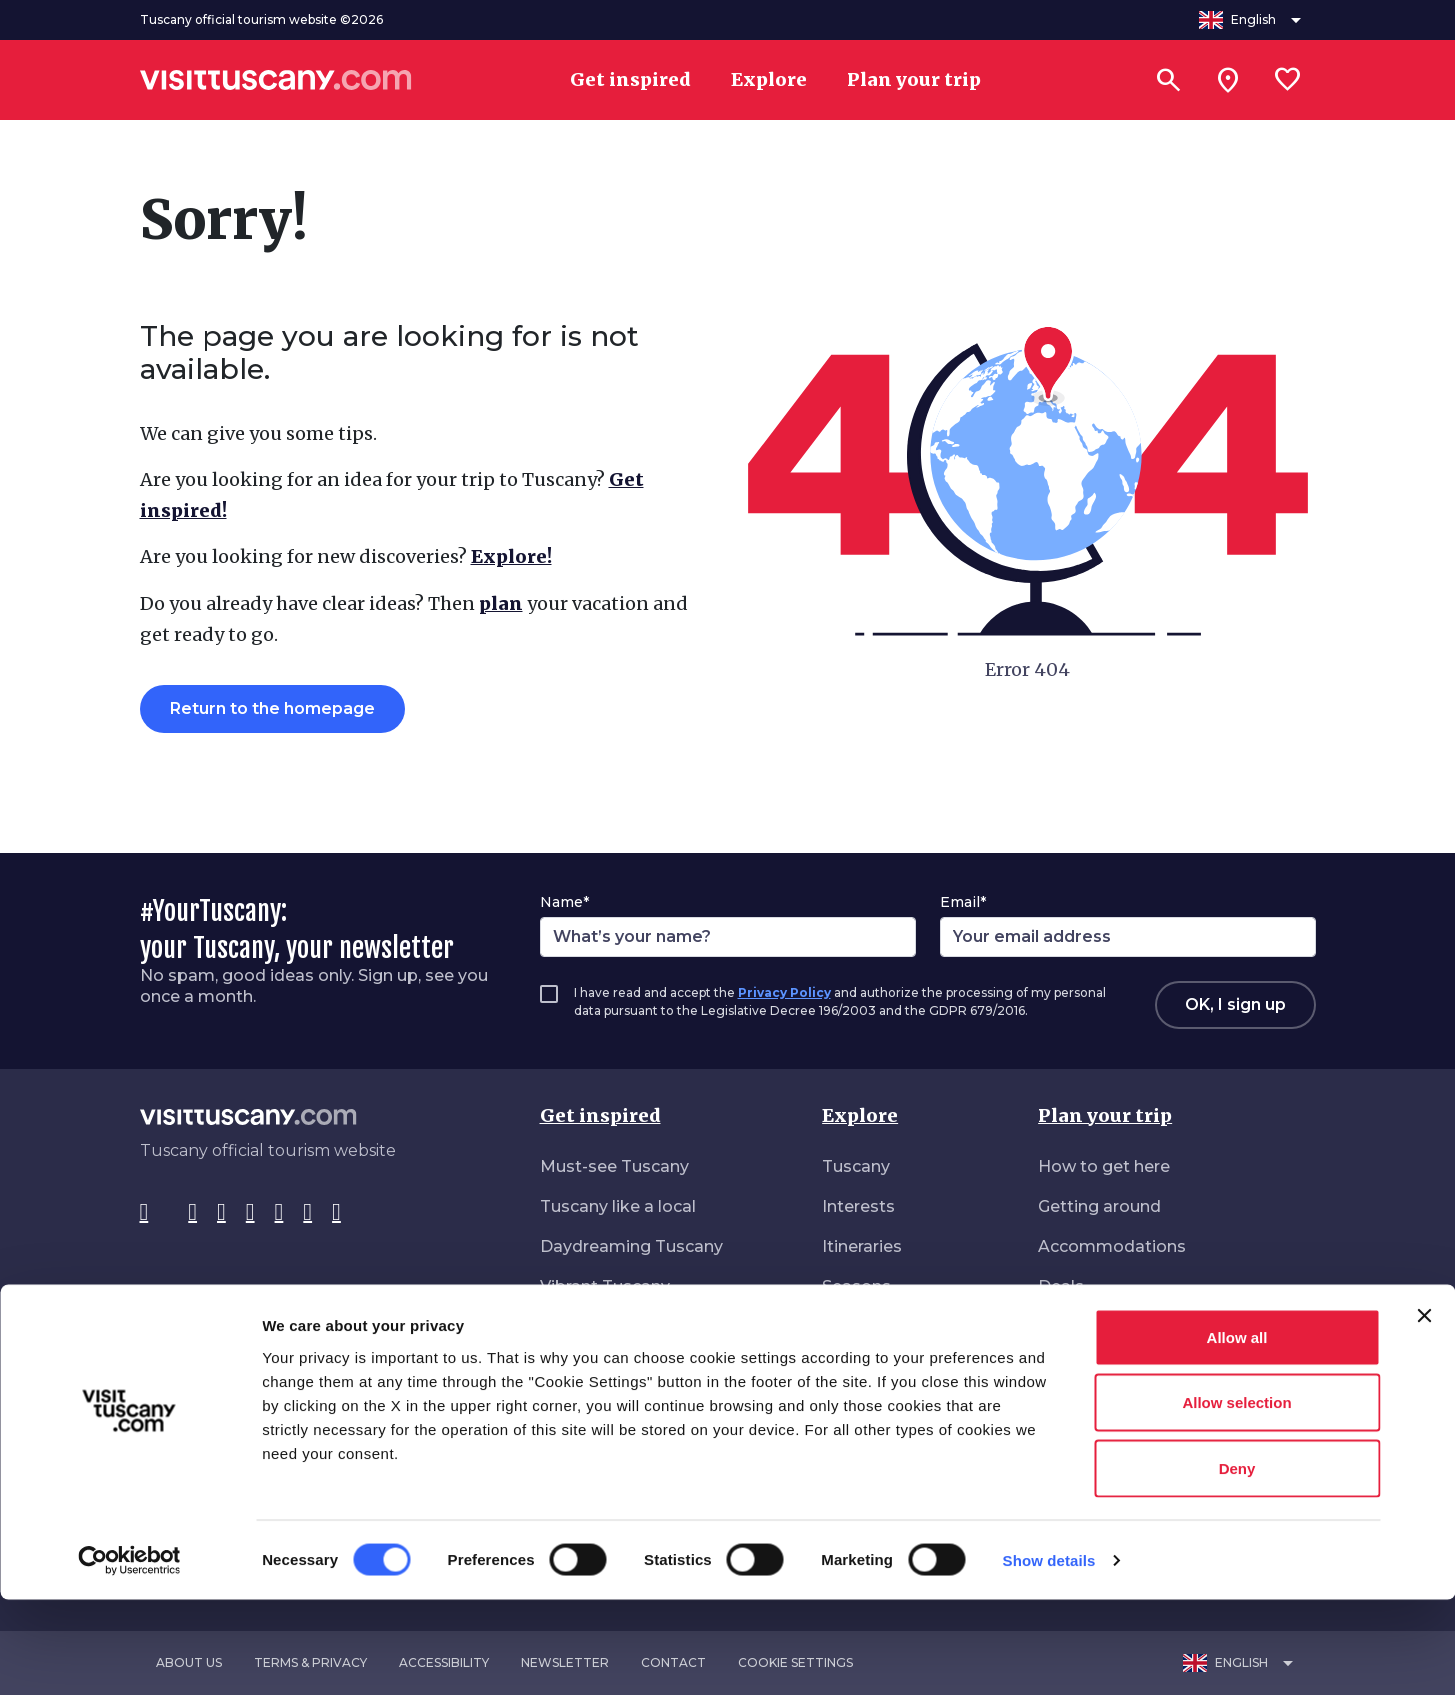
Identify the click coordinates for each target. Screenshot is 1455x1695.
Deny (1237, 1563)
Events (850, 1326)
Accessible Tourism (1117, 1326)
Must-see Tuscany (614, 1166)
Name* (564, 902)
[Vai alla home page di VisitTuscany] (276, 80)
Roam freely (589, 1366)
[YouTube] (279, 1213)
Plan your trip (1105, 1115)
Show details (1049, 1655)
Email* (963, 902)
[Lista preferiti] (1288, 80)
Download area (1100, 1366)
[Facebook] (144, 1213)
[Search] (1168, 80)
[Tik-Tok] (221, 1213)
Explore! (511, 556)
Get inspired (600, 1115)
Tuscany (856, 1166)
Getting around (1099, 1206)
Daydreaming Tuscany (631, 1246)
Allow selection (1236, 1498)
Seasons (856, 1286)
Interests (858, 1206)
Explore (860, 1115)
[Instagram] (192, 1213)
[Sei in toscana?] (1228, 80)
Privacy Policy (784, 992)
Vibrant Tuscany (605, 1286)
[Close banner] (1424, 1411)
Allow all (1237, 1432)
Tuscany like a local (618, 1206)
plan (501, 603)
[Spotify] (336, 1213)
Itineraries (862, 1246)
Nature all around (610, 1326)
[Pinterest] (250, 1213)
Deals (1061, 1286)
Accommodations (1112, 1246)
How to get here (1104, 1166)
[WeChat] (307, 1213)
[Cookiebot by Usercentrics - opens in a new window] (129, 1656)
